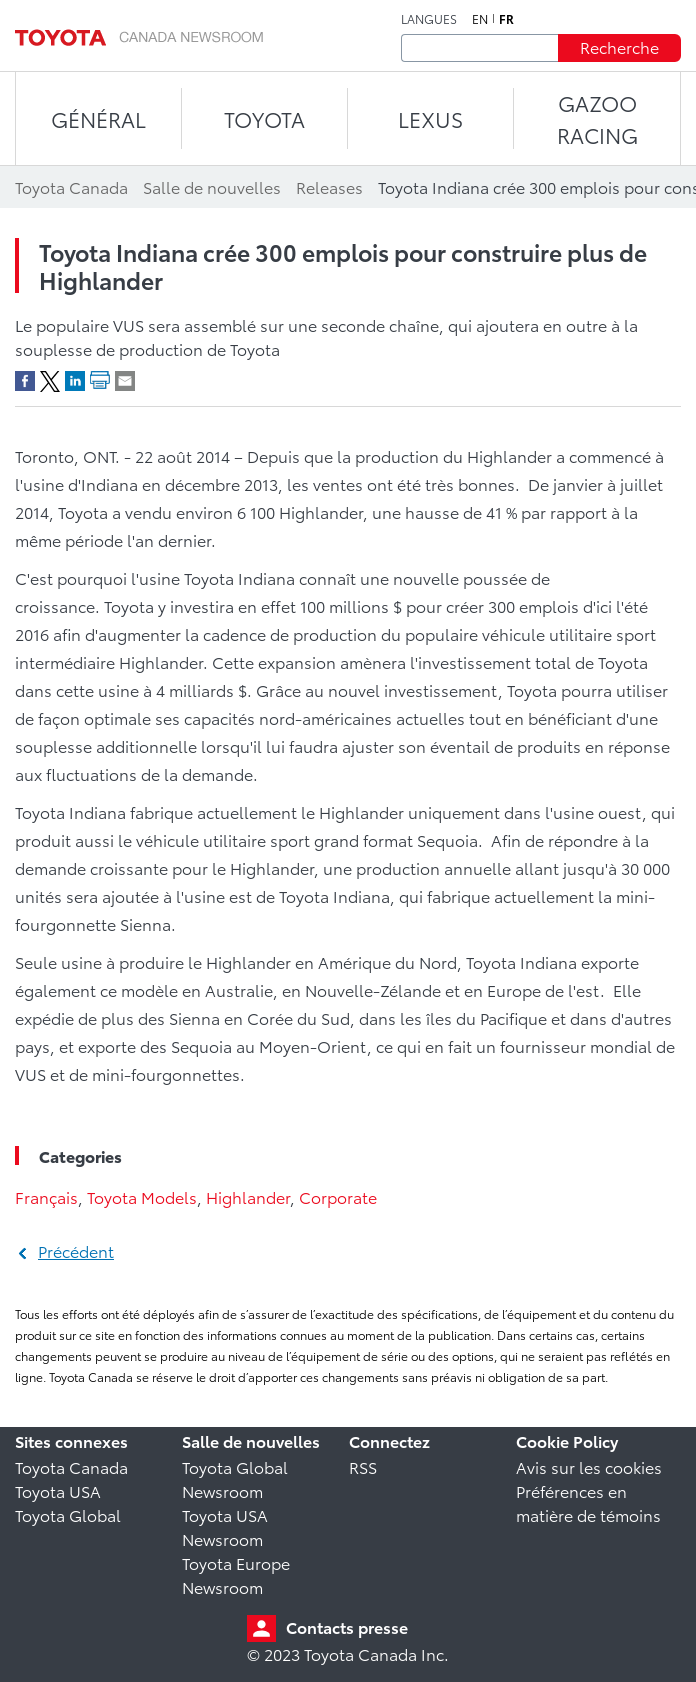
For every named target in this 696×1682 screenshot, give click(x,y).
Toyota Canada (71, 1466)
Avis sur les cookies (589, 1466)
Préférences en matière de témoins (588, 1502)
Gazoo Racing (597, 118)
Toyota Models (142, 1196)
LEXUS (430, 118)
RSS (363, 1466)
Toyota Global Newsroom (235, 1478)
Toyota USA (58, 1490)
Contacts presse (347, 1626)
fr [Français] (506, 19)
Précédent (76, 1250)
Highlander (248, 1196)
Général (98, 118)
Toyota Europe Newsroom (236, 1574)
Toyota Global (68, 1514)
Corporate (338, 1196)
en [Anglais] (480, 19)
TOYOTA (264, 118)
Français (46, 1196)
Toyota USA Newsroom (225, 1526)
